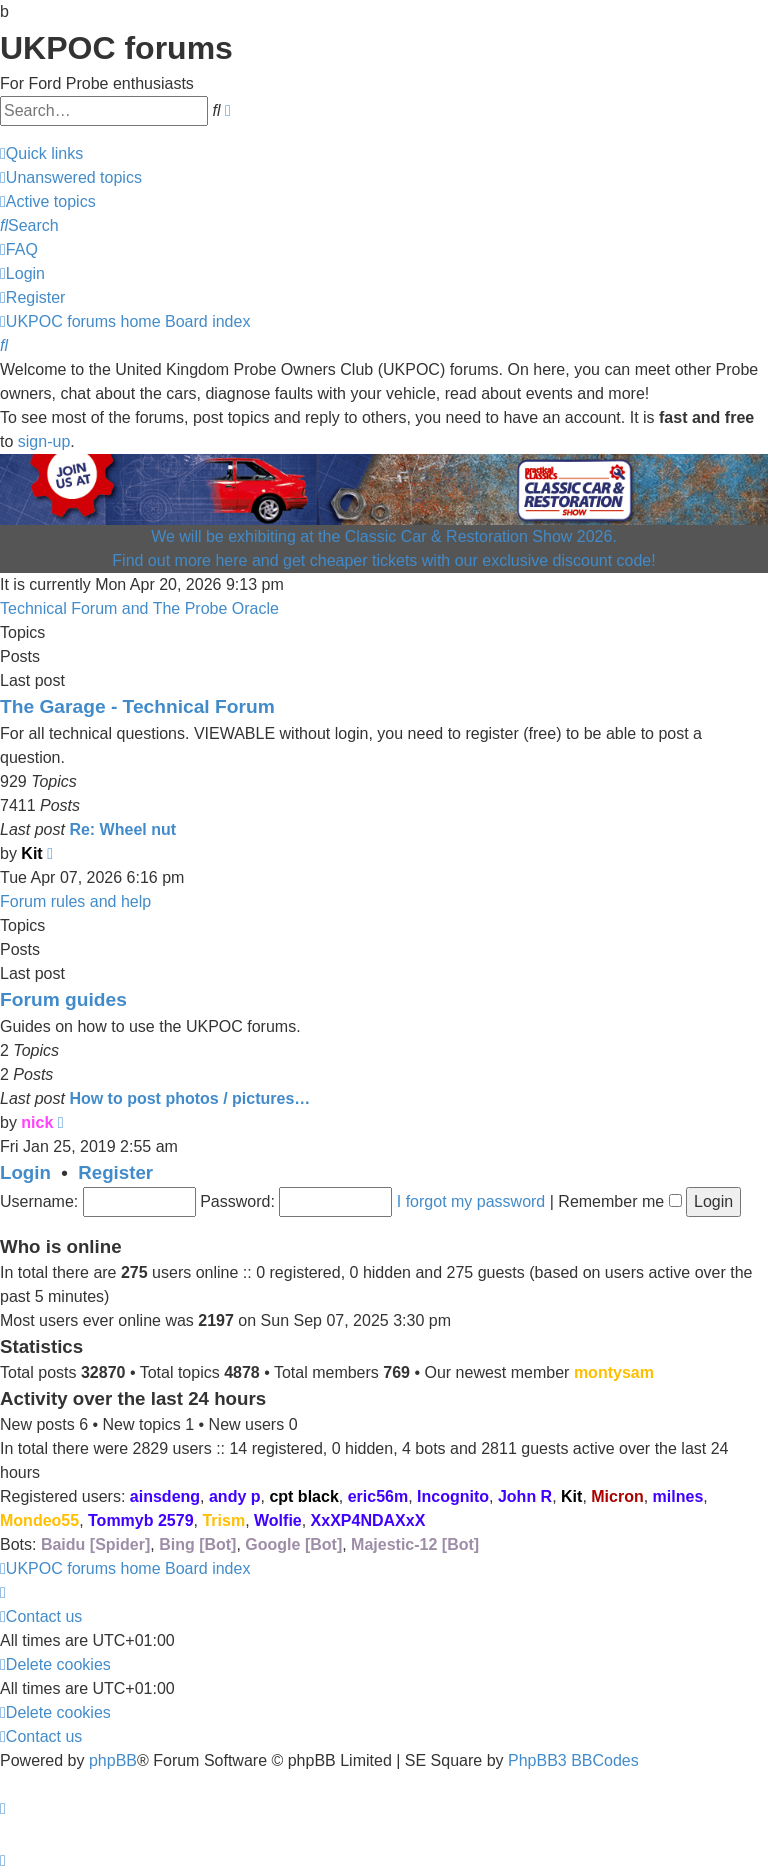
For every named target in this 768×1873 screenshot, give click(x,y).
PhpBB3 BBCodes (573, 1760)
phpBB (113, 1760)
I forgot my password (471, 1201)
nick (37, 1122)
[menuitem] (71, 178)
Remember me (619, 1201)
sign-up (44, 441)
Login (25, 1172)
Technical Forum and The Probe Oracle (139, 608)
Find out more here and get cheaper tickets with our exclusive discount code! (383, 560)
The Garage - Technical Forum (137, 706)
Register (115, 1172)
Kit (31, 853)
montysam (614, 1372)
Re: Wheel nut (122, 829)
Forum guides (63, 999)
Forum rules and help (75, 901)
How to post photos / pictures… (189, 1098)
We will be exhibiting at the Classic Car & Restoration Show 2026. (384, 536)
